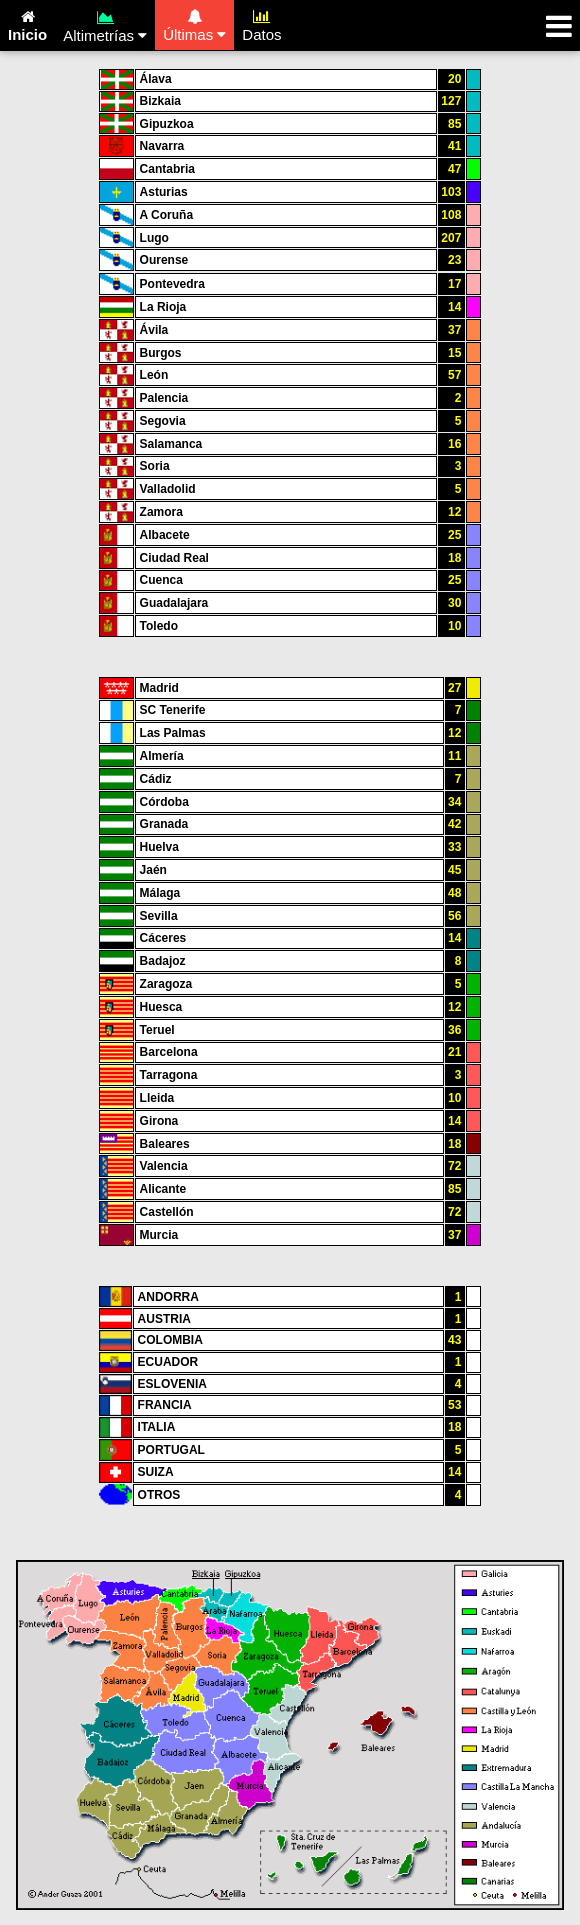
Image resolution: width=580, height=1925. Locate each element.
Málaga (160, 893)
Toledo (159, 626)
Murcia (159, 1235)
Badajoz (163, 961)
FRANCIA (165, 1405)
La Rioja (163, 307)
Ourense (164, 260)
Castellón (167, 1212)
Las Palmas (173, 733)
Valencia (164, 1166)
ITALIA (157, 1427)
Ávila (154, 330)
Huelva (159, 847)
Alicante (163, 1189)
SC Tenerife (173, 710)
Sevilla (159, 916)
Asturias (164, 192)
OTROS (159, 1495)
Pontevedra (172, 284)
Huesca (161, 1007)
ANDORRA (168, 1297)
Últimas (194, 23)
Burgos (161, 353)
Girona (159, 1121)
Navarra (162, 146)
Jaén (153, 870)
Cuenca (161, 580)
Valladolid (168, 489)
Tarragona (169, 1075)
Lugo (154, 238)
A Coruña (167, 215)
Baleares (165, 1144)
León (154, 375)
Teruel (157, 1030)
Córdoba (164, 802)
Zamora (161, 512)
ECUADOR (168, 1362)
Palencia (164, 398)
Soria (155, 466)
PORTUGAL (171, 1450)
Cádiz (156, 779)
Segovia (163, 421)
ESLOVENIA (172, 1384)
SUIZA (156, 1472)
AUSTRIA (164, 1319)
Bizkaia (160, 101)
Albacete (165, 535)
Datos (261, 23)
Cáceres (163, 938)
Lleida (157, 1098)
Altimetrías (105, 23)
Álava (156, 79)
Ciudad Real (174, 558)
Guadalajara (174, 603)
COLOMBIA (170, 1340)
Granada (164, 824)
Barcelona (169, 1052)
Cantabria (167, 169)
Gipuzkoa (167, 124)
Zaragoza (166, 984)
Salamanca (171, 444)
